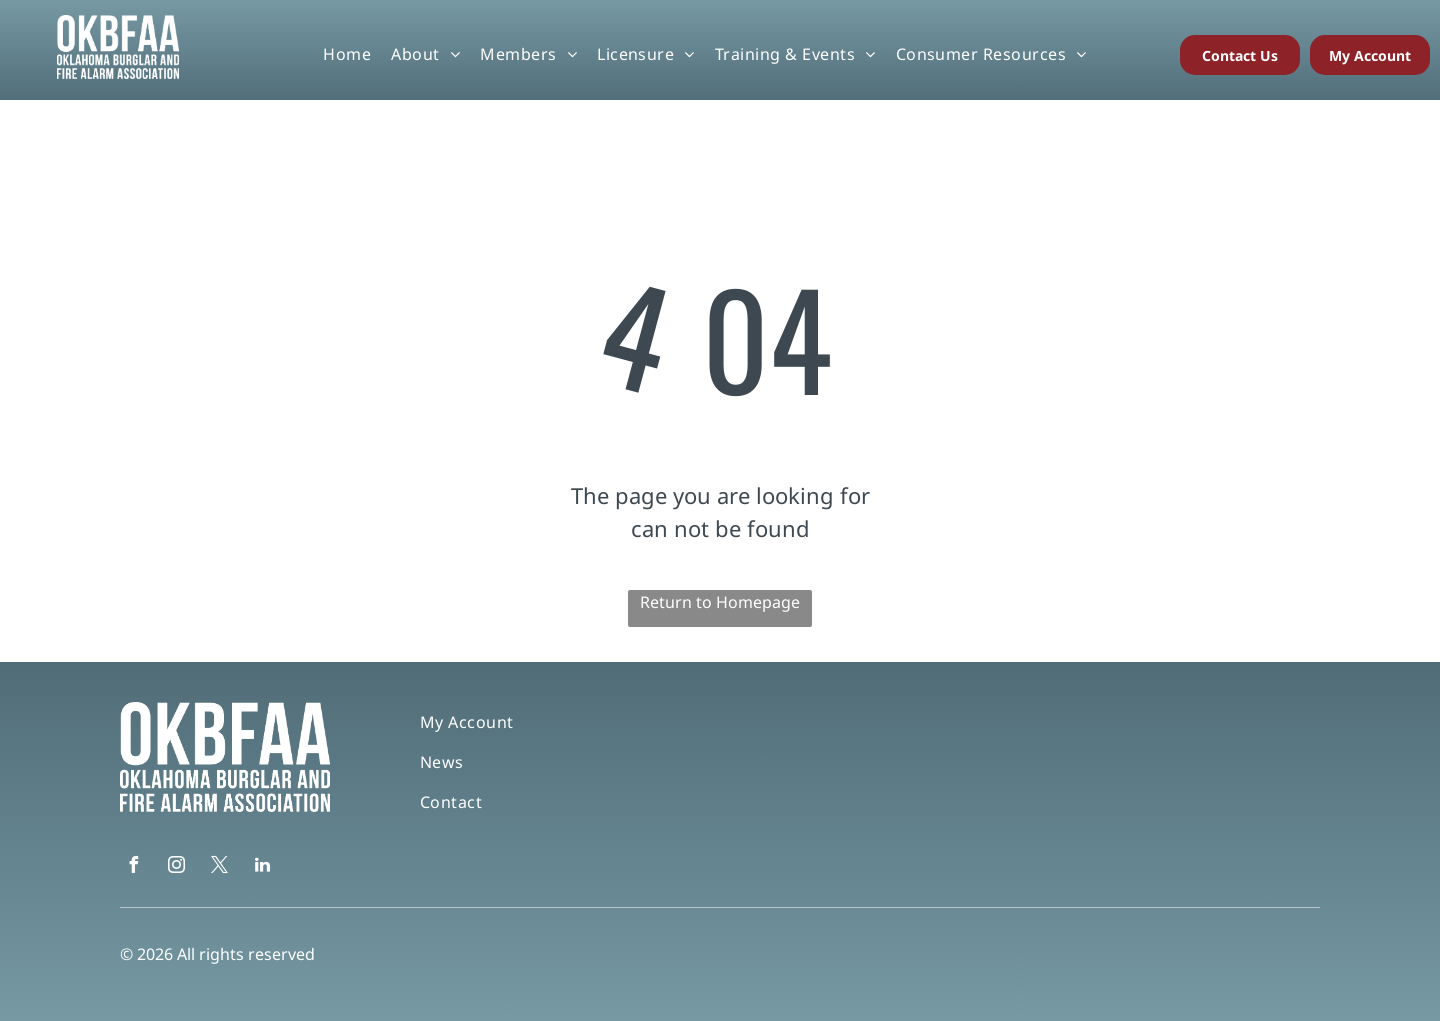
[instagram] (176, 867)
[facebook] (133, 867)
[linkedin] (262, 867)
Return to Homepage (720, 602)
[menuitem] (347, 54)
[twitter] (219, 867)
